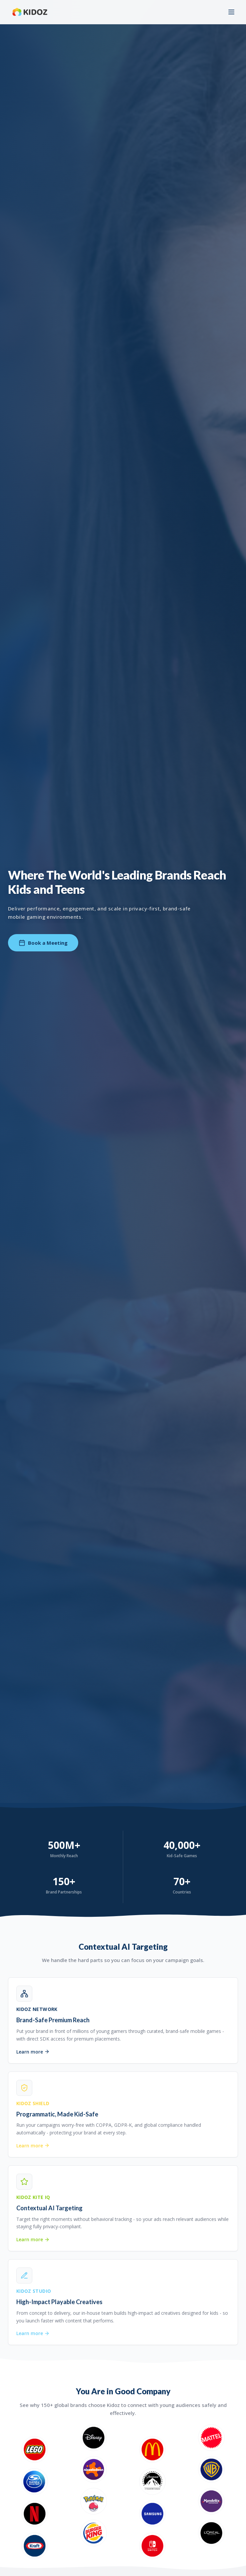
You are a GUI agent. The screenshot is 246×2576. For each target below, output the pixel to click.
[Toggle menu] (231, 12)
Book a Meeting (43, 942)
